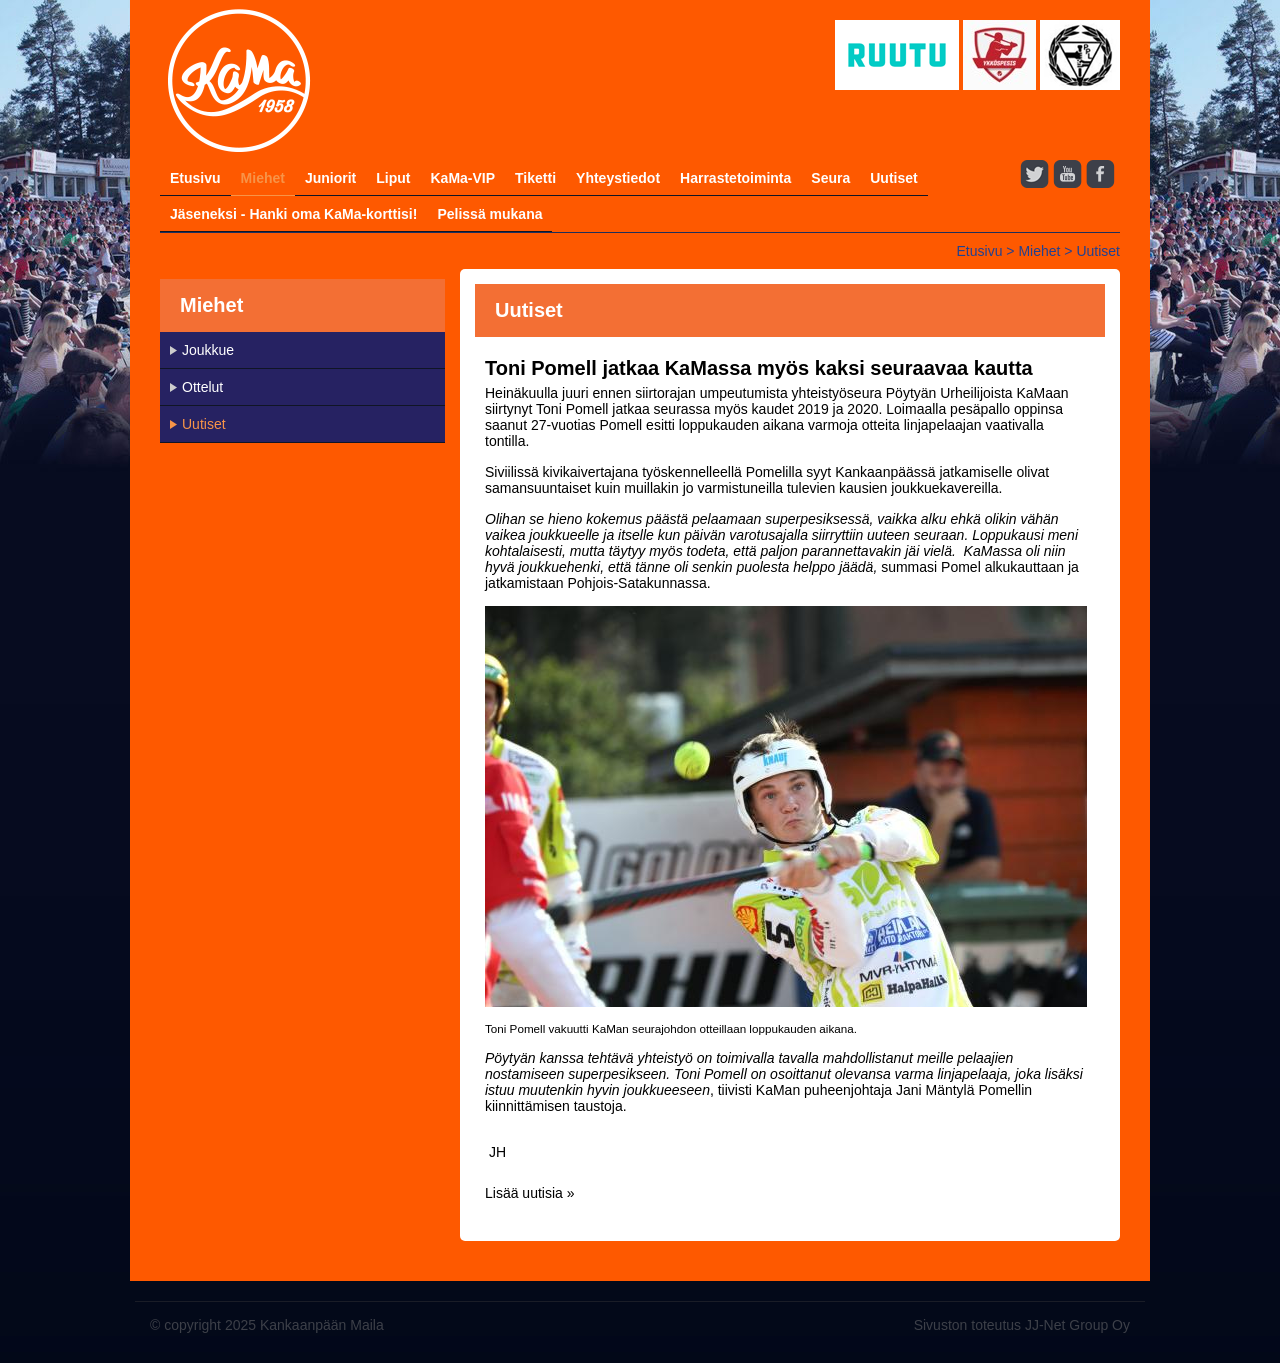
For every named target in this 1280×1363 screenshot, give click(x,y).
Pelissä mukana (489, 214)
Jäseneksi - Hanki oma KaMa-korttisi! (293, 214)
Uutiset (893, 178)
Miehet (263, 178)
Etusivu (195, 178)
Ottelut (202, 387)
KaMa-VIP (462, 178)
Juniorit (330, 178)
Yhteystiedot (618, 178)
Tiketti (535, 178)
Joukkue (208, 350)
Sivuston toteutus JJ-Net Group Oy (1022, 1325)
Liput (393, 178)
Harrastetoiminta (735, 178)
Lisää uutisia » (530, 1193)
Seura (830, 178)
